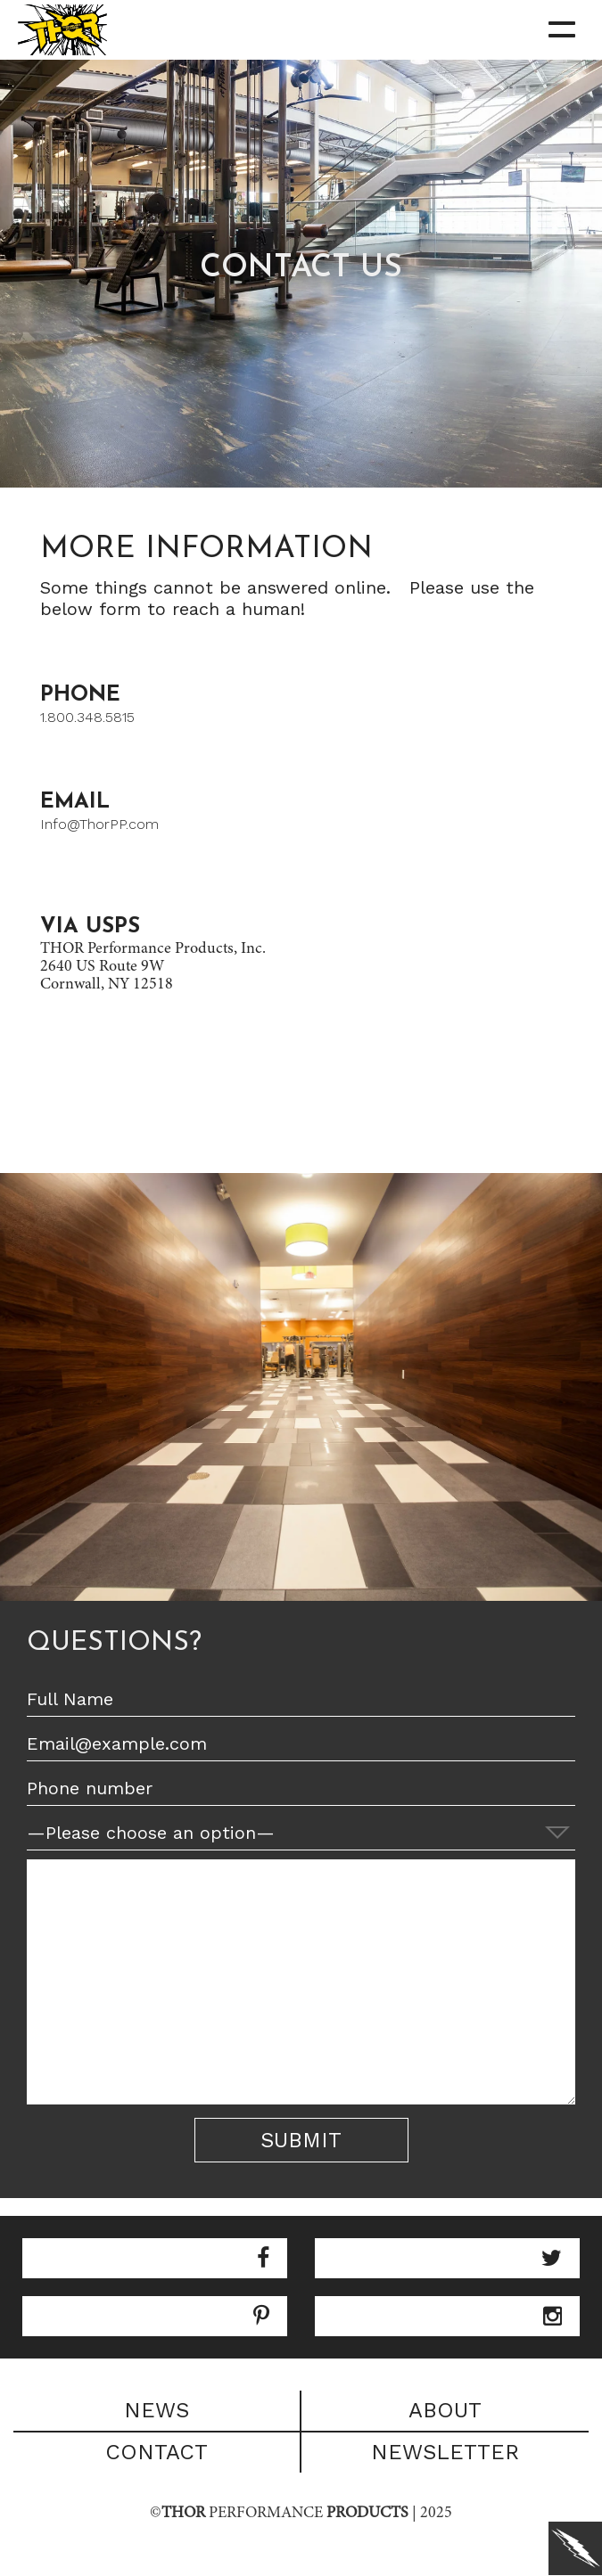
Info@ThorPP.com (99, 824)
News (156, 2410)
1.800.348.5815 (87, 717)
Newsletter (445, 2452)
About (445, 2410)
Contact (156, 2452)
